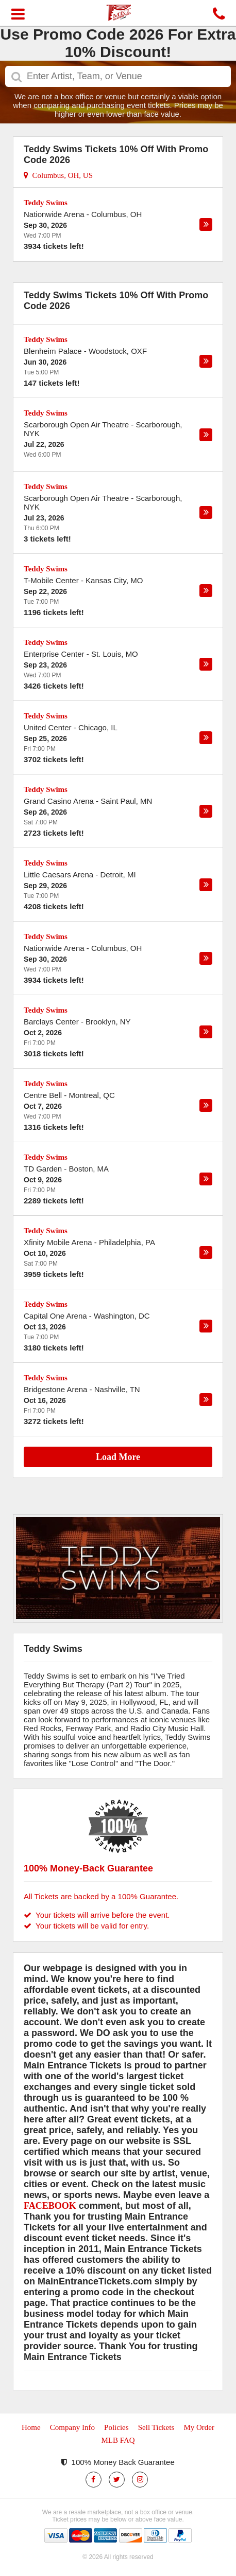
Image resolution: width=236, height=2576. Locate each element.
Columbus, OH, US (58, 175)
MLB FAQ (117, 2440)
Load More (118, 1457)
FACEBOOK (50, 2206)
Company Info (72, 2427)
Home (31, 2427)
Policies (116, 2427)
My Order (198, 2427)
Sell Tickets (156, 2427)
